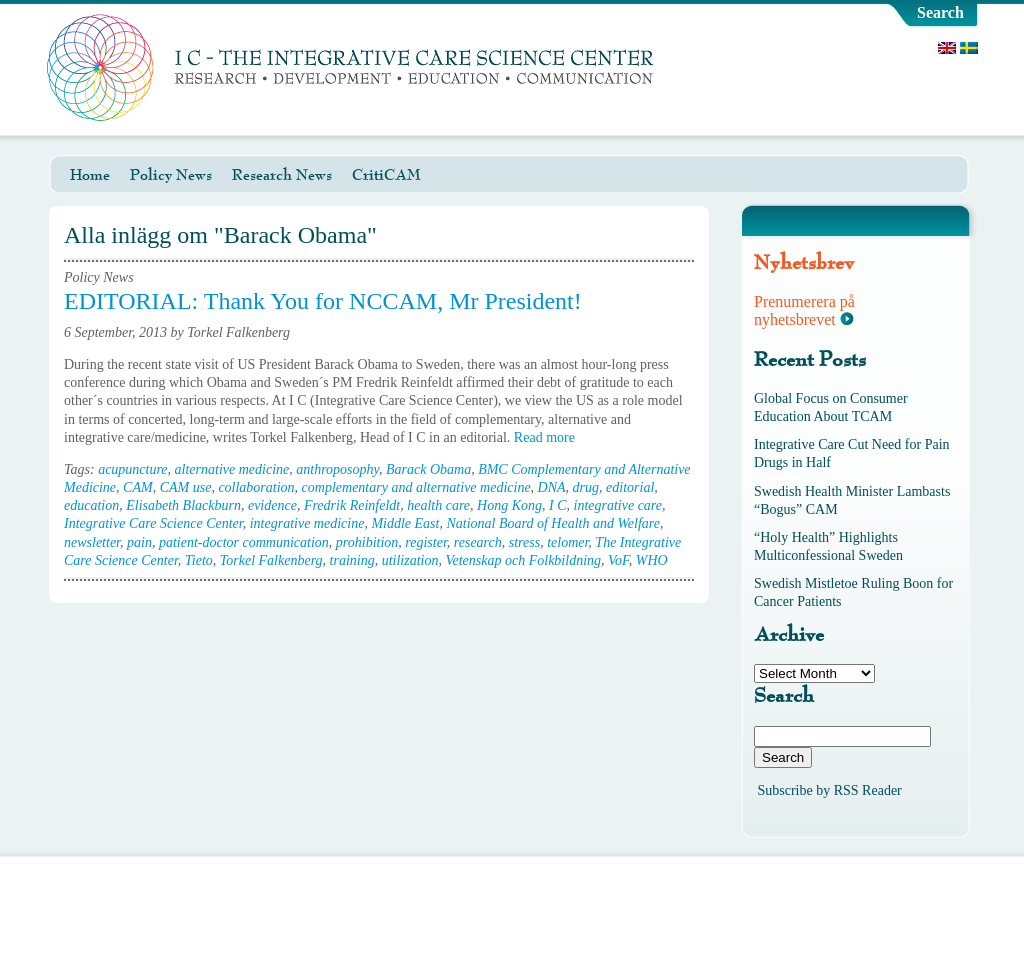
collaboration (256, 487)
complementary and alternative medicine (416, 487)
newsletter (92, 542)
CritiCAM (386, 175)
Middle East (405, 523)
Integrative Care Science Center (153, 523)
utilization (410, 560)
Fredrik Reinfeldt (352, 505)
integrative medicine (307, 523)
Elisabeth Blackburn (183, 505)
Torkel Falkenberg (271, 560)
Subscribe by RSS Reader (830, 790)
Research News (282, 175)
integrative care (618, 505)
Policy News (171, 175)
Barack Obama (428, 469)
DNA (552, 487)
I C (558, 505)
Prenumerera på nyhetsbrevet (804, 310)
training (352, 560)
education (91, 505)
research (478, 542)
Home (90, 175)
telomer (567, 542)
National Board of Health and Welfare (553, 523)
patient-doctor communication (244, 542)
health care (438, 505)
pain (139, 542)
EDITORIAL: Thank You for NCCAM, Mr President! (323, 301)
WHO (652, 560)
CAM (138, 487)
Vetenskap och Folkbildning (524, 560)
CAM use (186, 487)
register (425, 542)
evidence (272, 505)
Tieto (199, 560)
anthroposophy (337, 469)
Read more (551, 437)
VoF (618, 560)
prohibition (367, 542)
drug (586, 487)
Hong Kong (509, 505)
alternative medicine (232, 469)
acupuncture (132, 469)
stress (524, 542)
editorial (630, 487)
